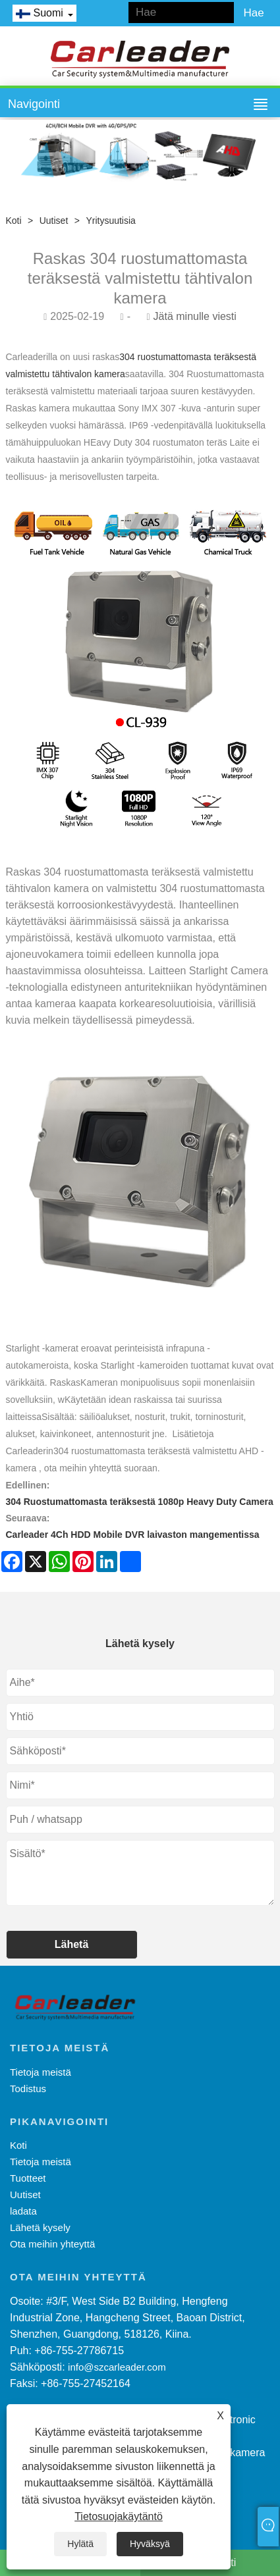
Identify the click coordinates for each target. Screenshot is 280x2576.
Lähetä (72, 1944)
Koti (14, 220)
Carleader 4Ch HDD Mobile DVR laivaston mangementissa (133, 1534)
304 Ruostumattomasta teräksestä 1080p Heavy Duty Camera (139, 1501)
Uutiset (54, 220)
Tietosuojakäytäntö (118, 2516)
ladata (23, 2211)
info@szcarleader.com (117, 2367)
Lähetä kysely (40, 2227)
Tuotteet (27, 2178)
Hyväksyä (150, 2543)
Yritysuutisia (110, 220)
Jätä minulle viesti (195, 316)
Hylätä (80, 2543)
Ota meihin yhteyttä (52, 2243)
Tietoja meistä (40, 2072)
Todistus (28, 2088)
